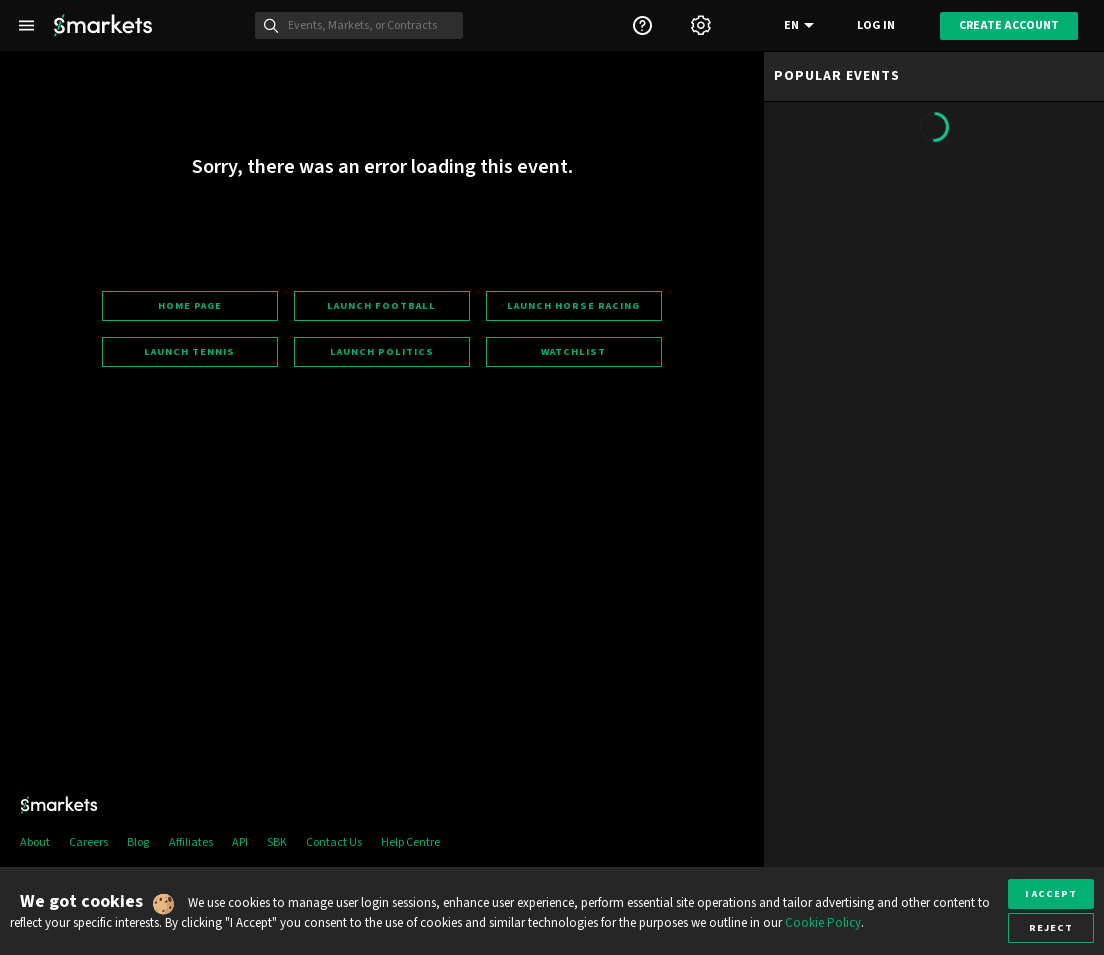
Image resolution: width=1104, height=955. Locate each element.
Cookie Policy (823, 923)
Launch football (381, 305)
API (240, 842)
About (35, 842)
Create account (1009, 25)
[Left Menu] (26, 25)
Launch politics (382, 351)
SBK (277, 842)
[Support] (642, 25)
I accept (1051, 893)
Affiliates (191, 842)
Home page (190, 305)
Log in (876, 25)
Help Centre (410, 842)
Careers (88, 842)
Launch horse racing (573, 305)
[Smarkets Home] (103, 25)
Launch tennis (189, 351)
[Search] (370, 26)
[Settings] (701, 25)
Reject (1051, 927)
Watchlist (573, 351)
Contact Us (334, 842)
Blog (138, 842)
